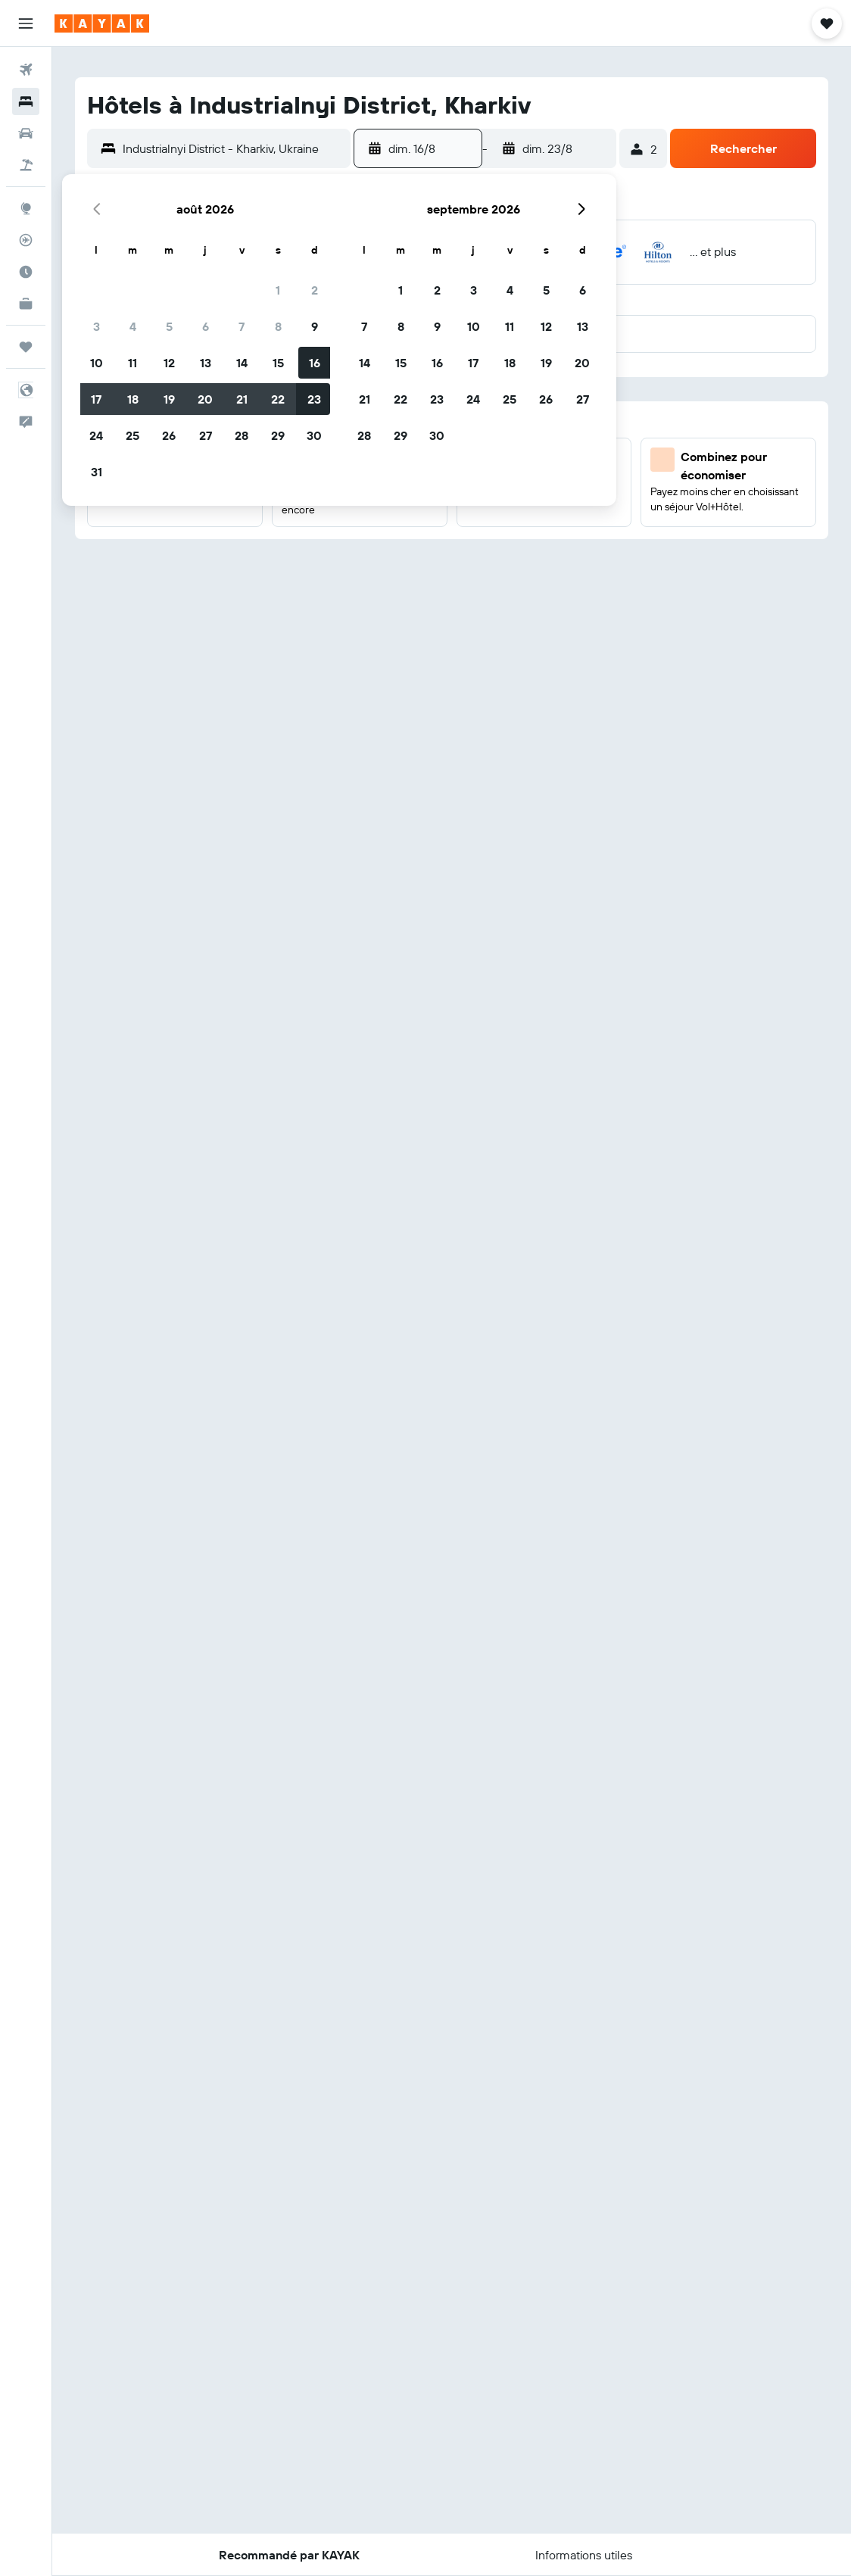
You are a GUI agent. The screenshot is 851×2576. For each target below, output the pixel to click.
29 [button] (278, 435)
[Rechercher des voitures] (25, 133)
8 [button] (278, 326)
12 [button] (169, 362)
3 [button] (96, 326)
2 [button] (314, 290)
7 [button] (241, 326)
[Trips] (25, 347)
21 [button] (242, 399)
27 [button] (205, 435)
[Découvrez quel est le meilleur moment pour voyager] (25, 272)
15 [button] (278, 362)
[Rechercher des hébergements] (25, 101)
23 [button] (314, 399)
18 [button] (133, 399)
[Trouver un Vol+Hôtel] (25, 165)
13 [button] (205, 362)
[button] (25, 23)
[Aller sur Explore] (25, 208)
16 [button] (314, 362)
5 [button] (169, 326)
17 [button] (96, 399)
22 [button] (278, 399)
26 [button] (169, 435)
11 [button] (132, 362)
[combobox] (233, 148)
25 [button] (132, 435)
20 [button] (205, 399)
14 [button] (242, 362)
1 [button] (278, 290)
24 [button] (96, 435)
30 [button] (314, 435)
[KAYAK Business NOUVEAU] (25, 303)
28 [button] (241, 435)
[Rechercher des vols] (25, 70)
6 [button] (205, 326)
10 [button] (96, 362)
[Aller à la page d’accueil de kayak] (102, 23)
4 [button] (132, 326)
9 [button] (314, 326)
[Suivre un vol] (25, 240)
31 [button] (96, 471)
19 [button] (169, 399)
